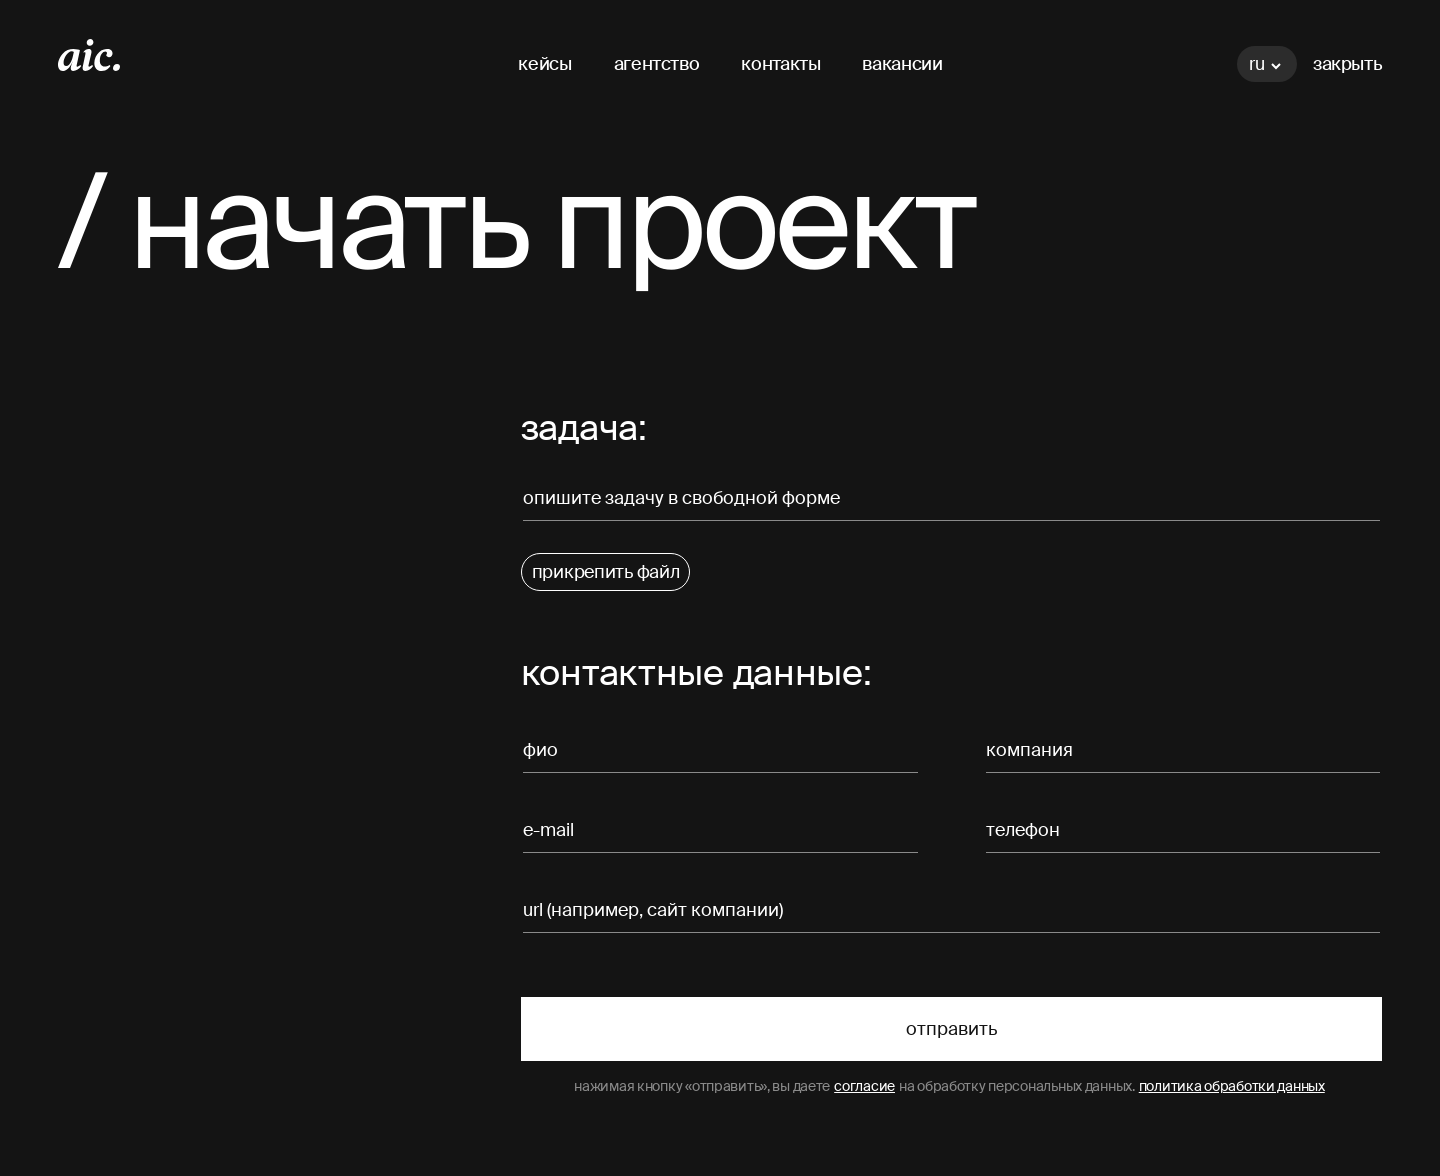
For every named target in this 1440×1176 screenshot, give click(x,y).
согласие (864, 1086)
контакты (780, 64)
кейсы (544, 64)
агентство (657, 64)
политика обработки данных (1232, 1086)
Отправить (951, 1029)
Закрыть (1347, 64)
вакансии (902, 64)
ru (1265, 64)
